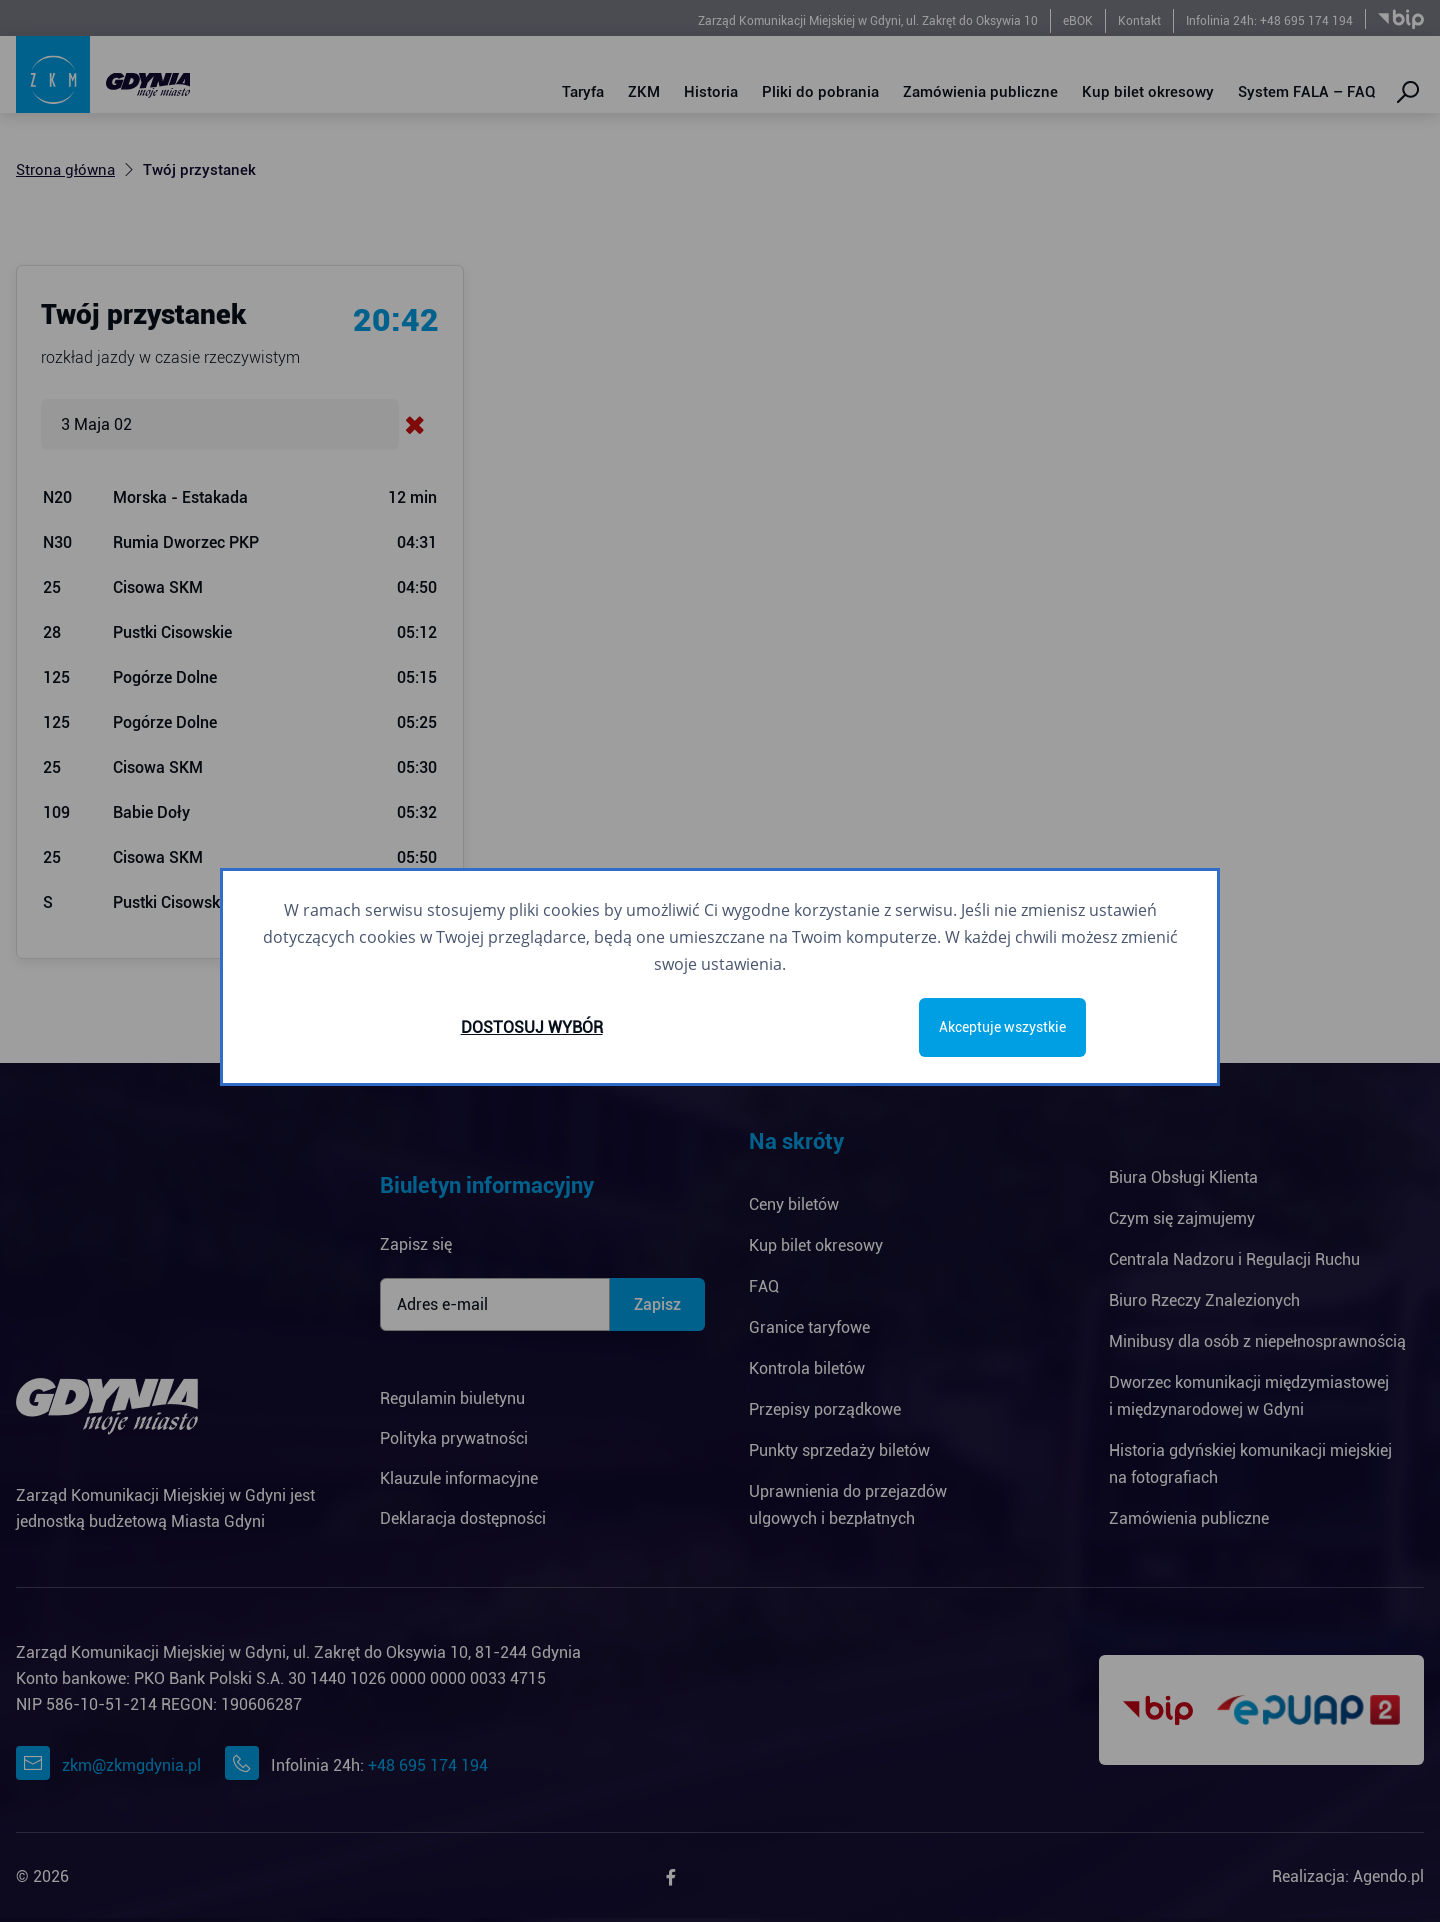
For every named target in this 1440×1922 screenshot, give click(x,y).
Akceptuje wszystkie (1002, 1027)
